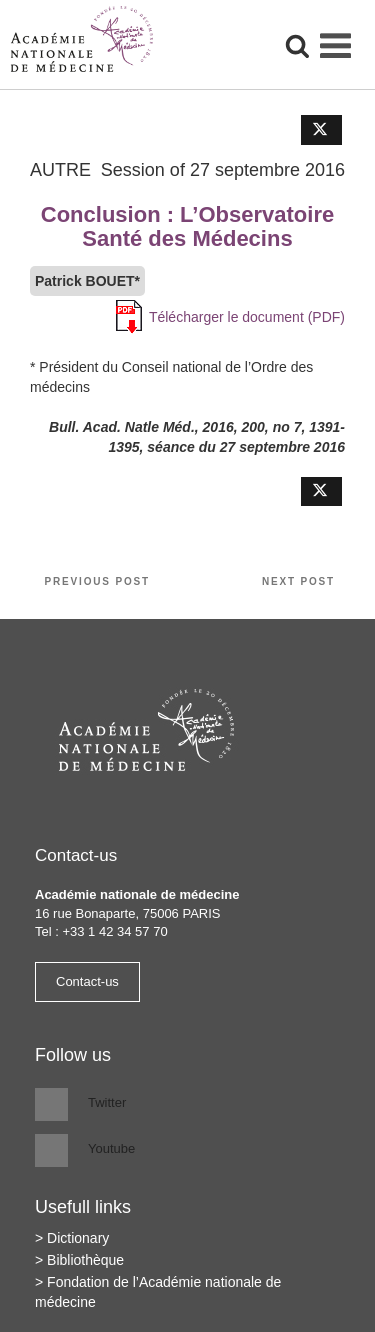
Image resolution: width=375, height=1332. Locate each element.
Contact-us (87, 981)
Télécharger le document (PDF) (247, 317)
